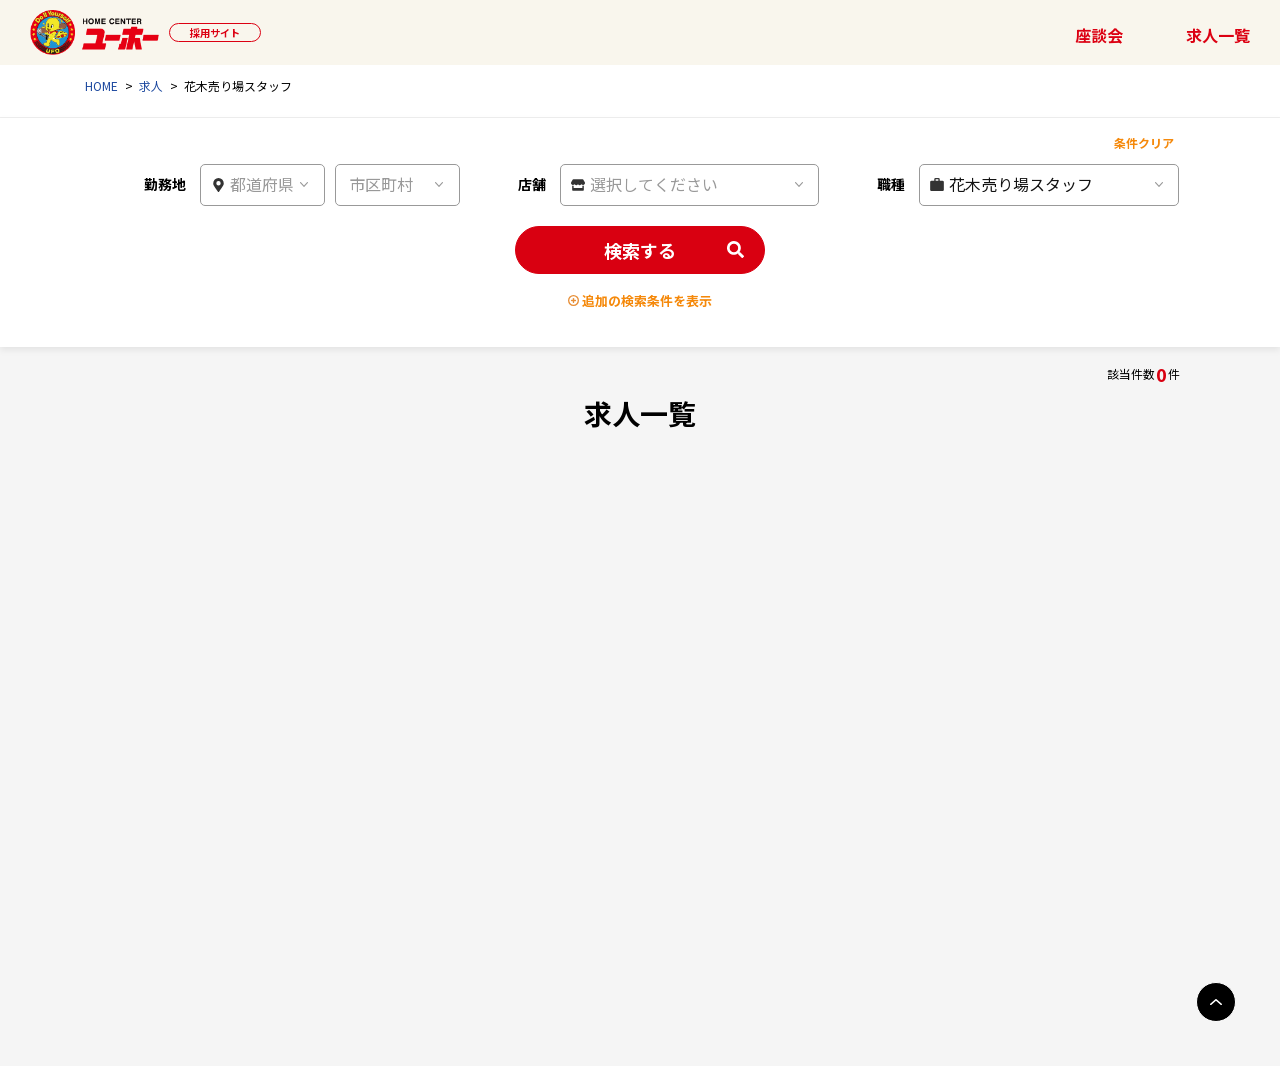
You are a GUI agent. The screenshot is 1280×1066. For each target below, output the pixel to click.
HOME (101, 85)
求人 (151, 85)
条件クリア (1144, 142)
